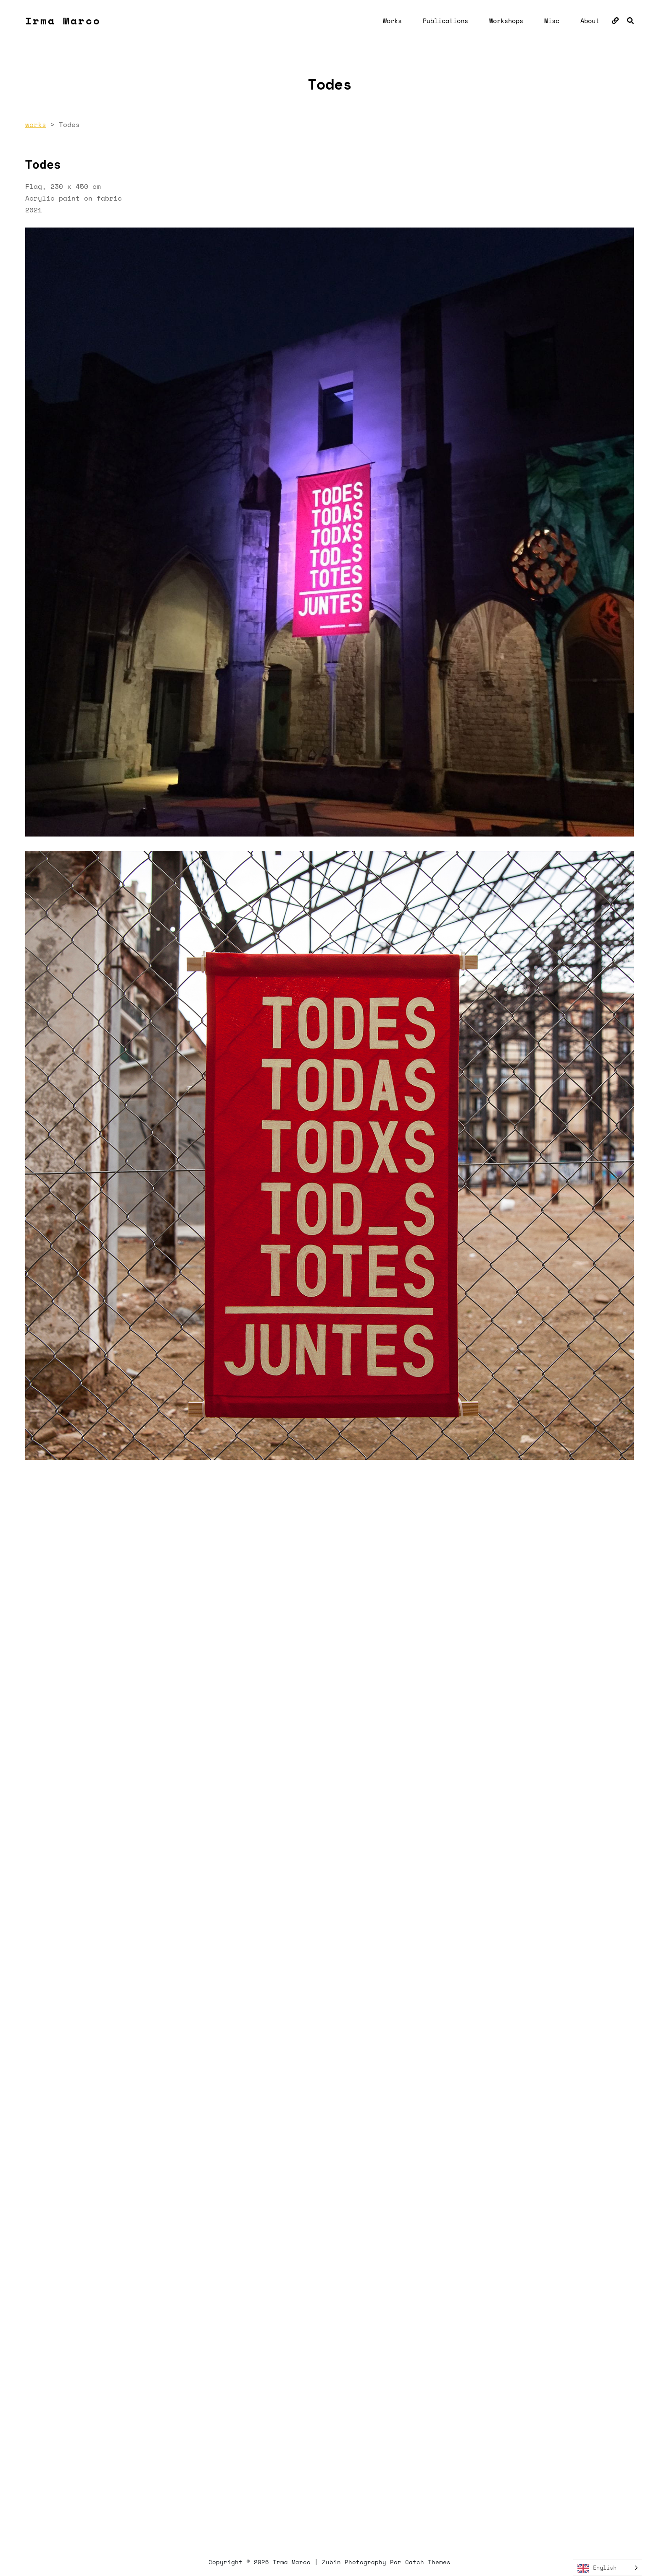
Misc (551, 20)
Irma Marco (63, 20)
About (589, 20)
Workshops (506, 20)
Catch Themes (428, 2561)
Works (392, 20)
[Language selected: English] (607, 2568)
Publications (445, 20)
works (35, 124)
